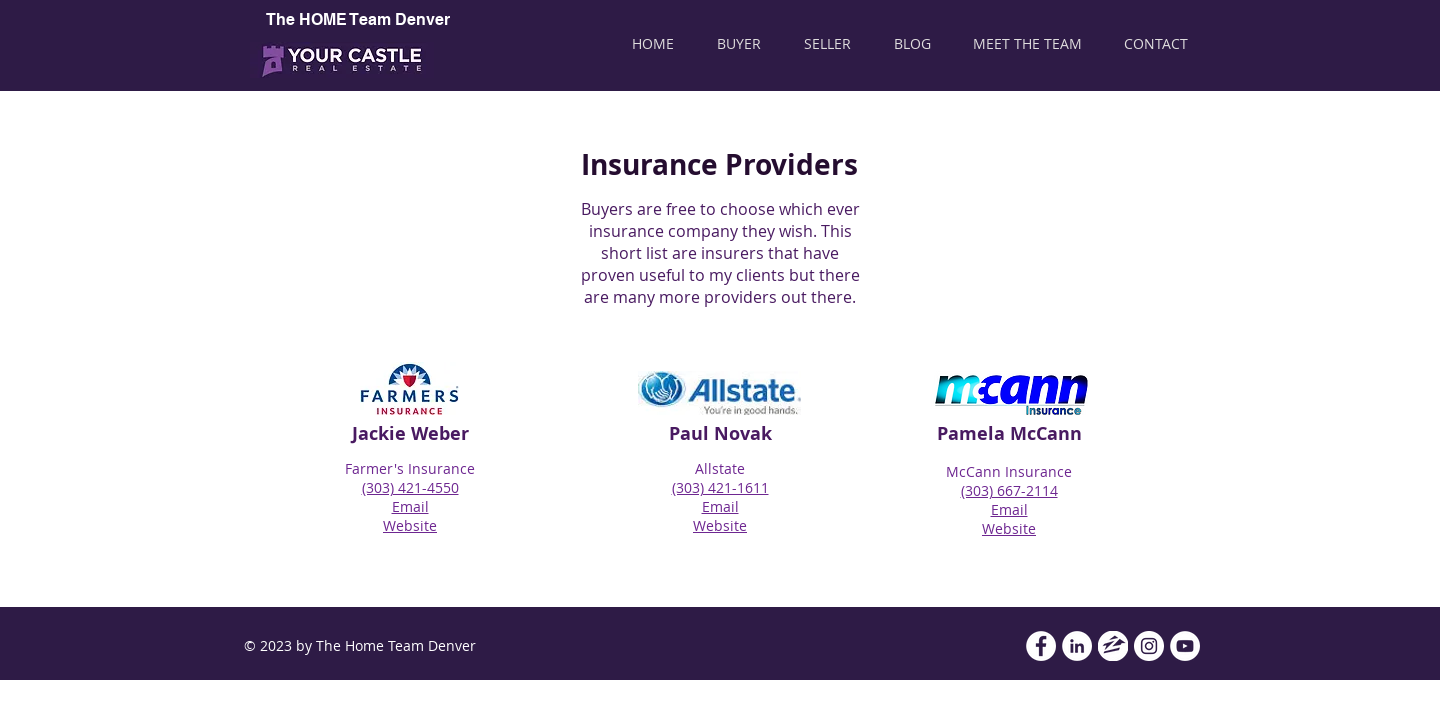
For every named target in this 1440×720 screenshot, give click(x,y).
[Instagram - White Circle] (1149, 646)
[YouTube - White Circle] (1185, 646)
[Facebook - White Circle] (1041, 646)
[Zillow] (1113, 646)
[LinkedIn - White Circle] (1077, 646)
